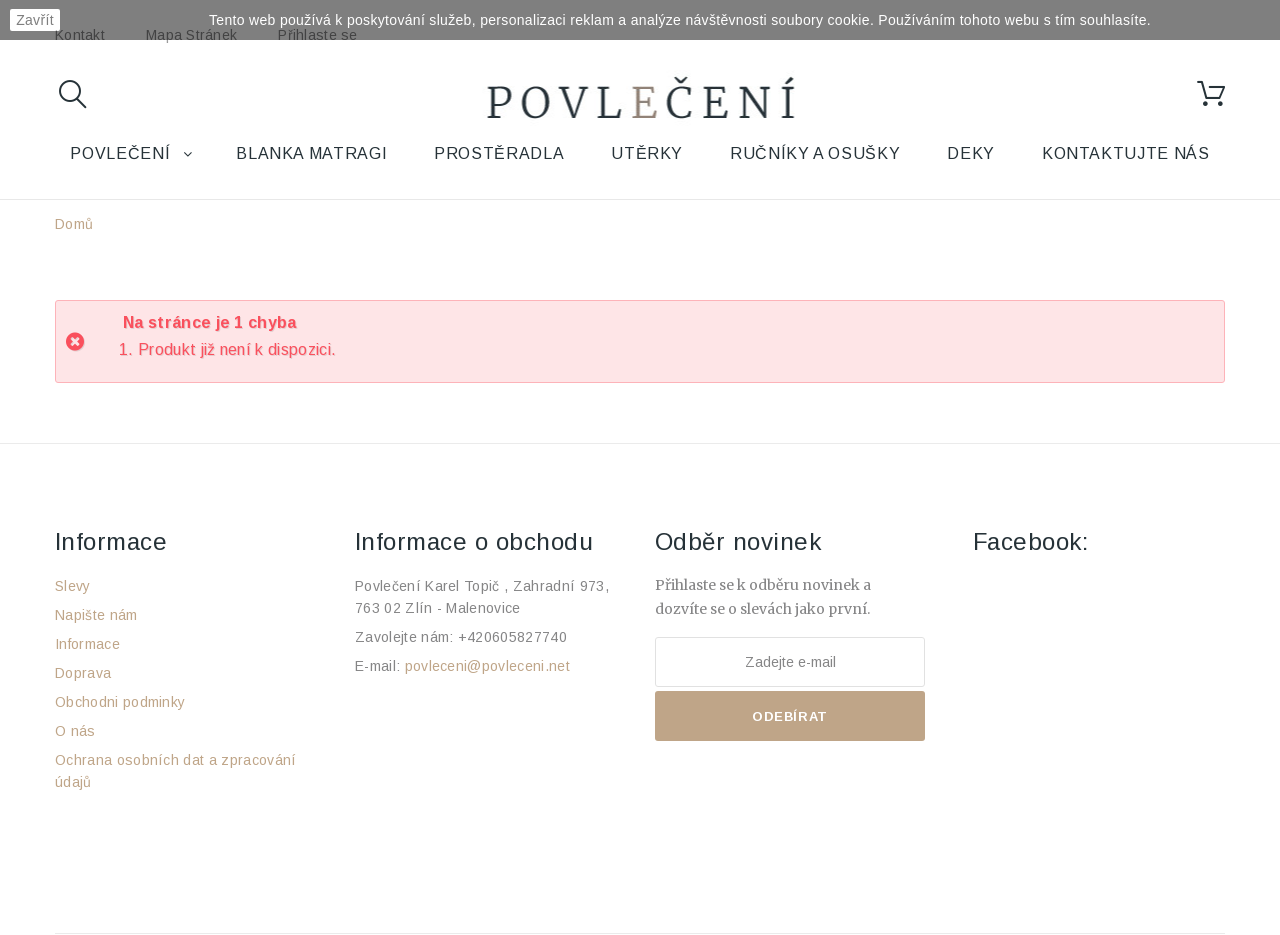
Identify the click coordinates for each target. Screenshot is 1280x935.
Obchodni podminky (120, 702)
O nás (75, 731)
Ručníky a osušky (815, 153)
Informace (87, 644)
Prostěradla (499, 153)
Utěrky (647, 153)
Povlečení (120, 153)
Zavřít (35, 20)
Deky (971, 153)
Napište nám (96, 615)
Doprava (83, 673)
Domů (74, 224)
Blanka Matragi (311, 153)
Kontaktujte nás (1126, 153)
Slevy (73, 586)
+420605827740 (512, 637)
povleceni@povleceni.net (487, 666)
